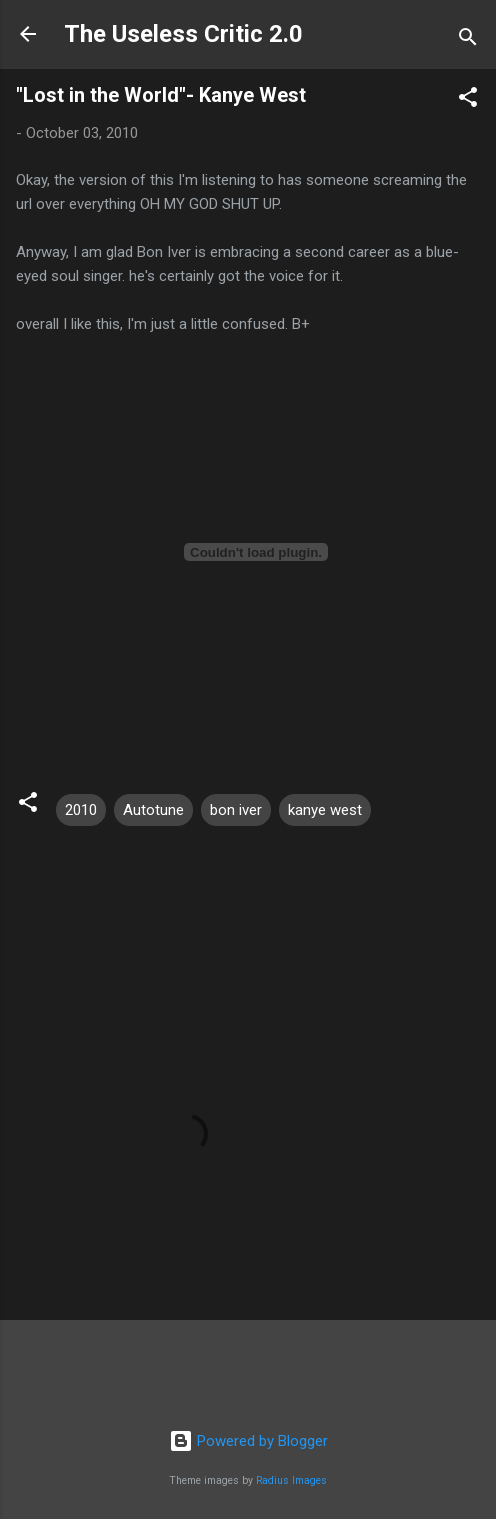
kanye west (325, 810)
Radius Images (291, 1480)
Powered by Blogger (248, 1441)
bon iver (236, 810)
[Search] (468, 40)
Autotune (153, 810)
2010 (81, 810)
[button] (468, 100)
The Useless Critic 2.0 (183, 34)
